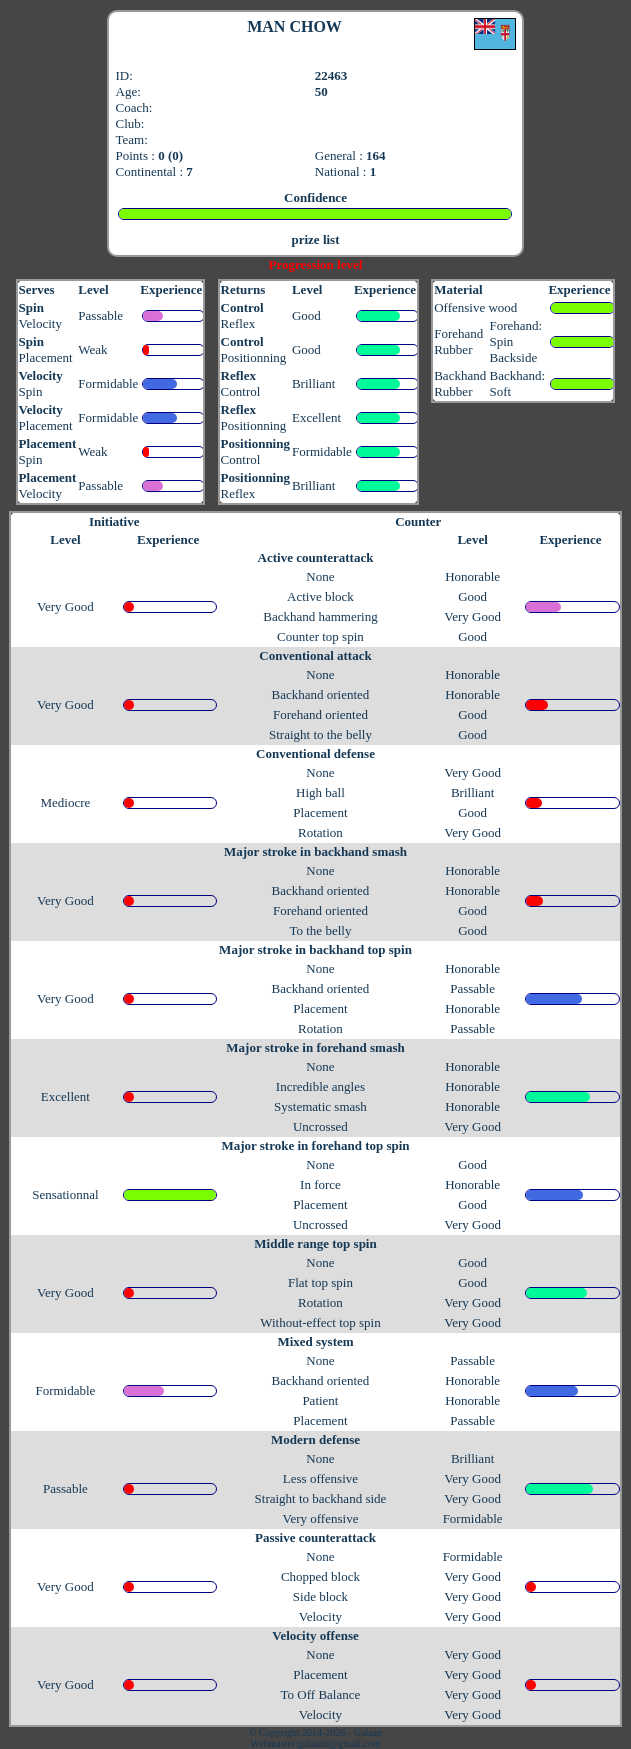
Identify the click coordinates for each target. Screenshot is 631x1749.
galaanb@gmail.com (339, 1743)
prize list (315, 239)
